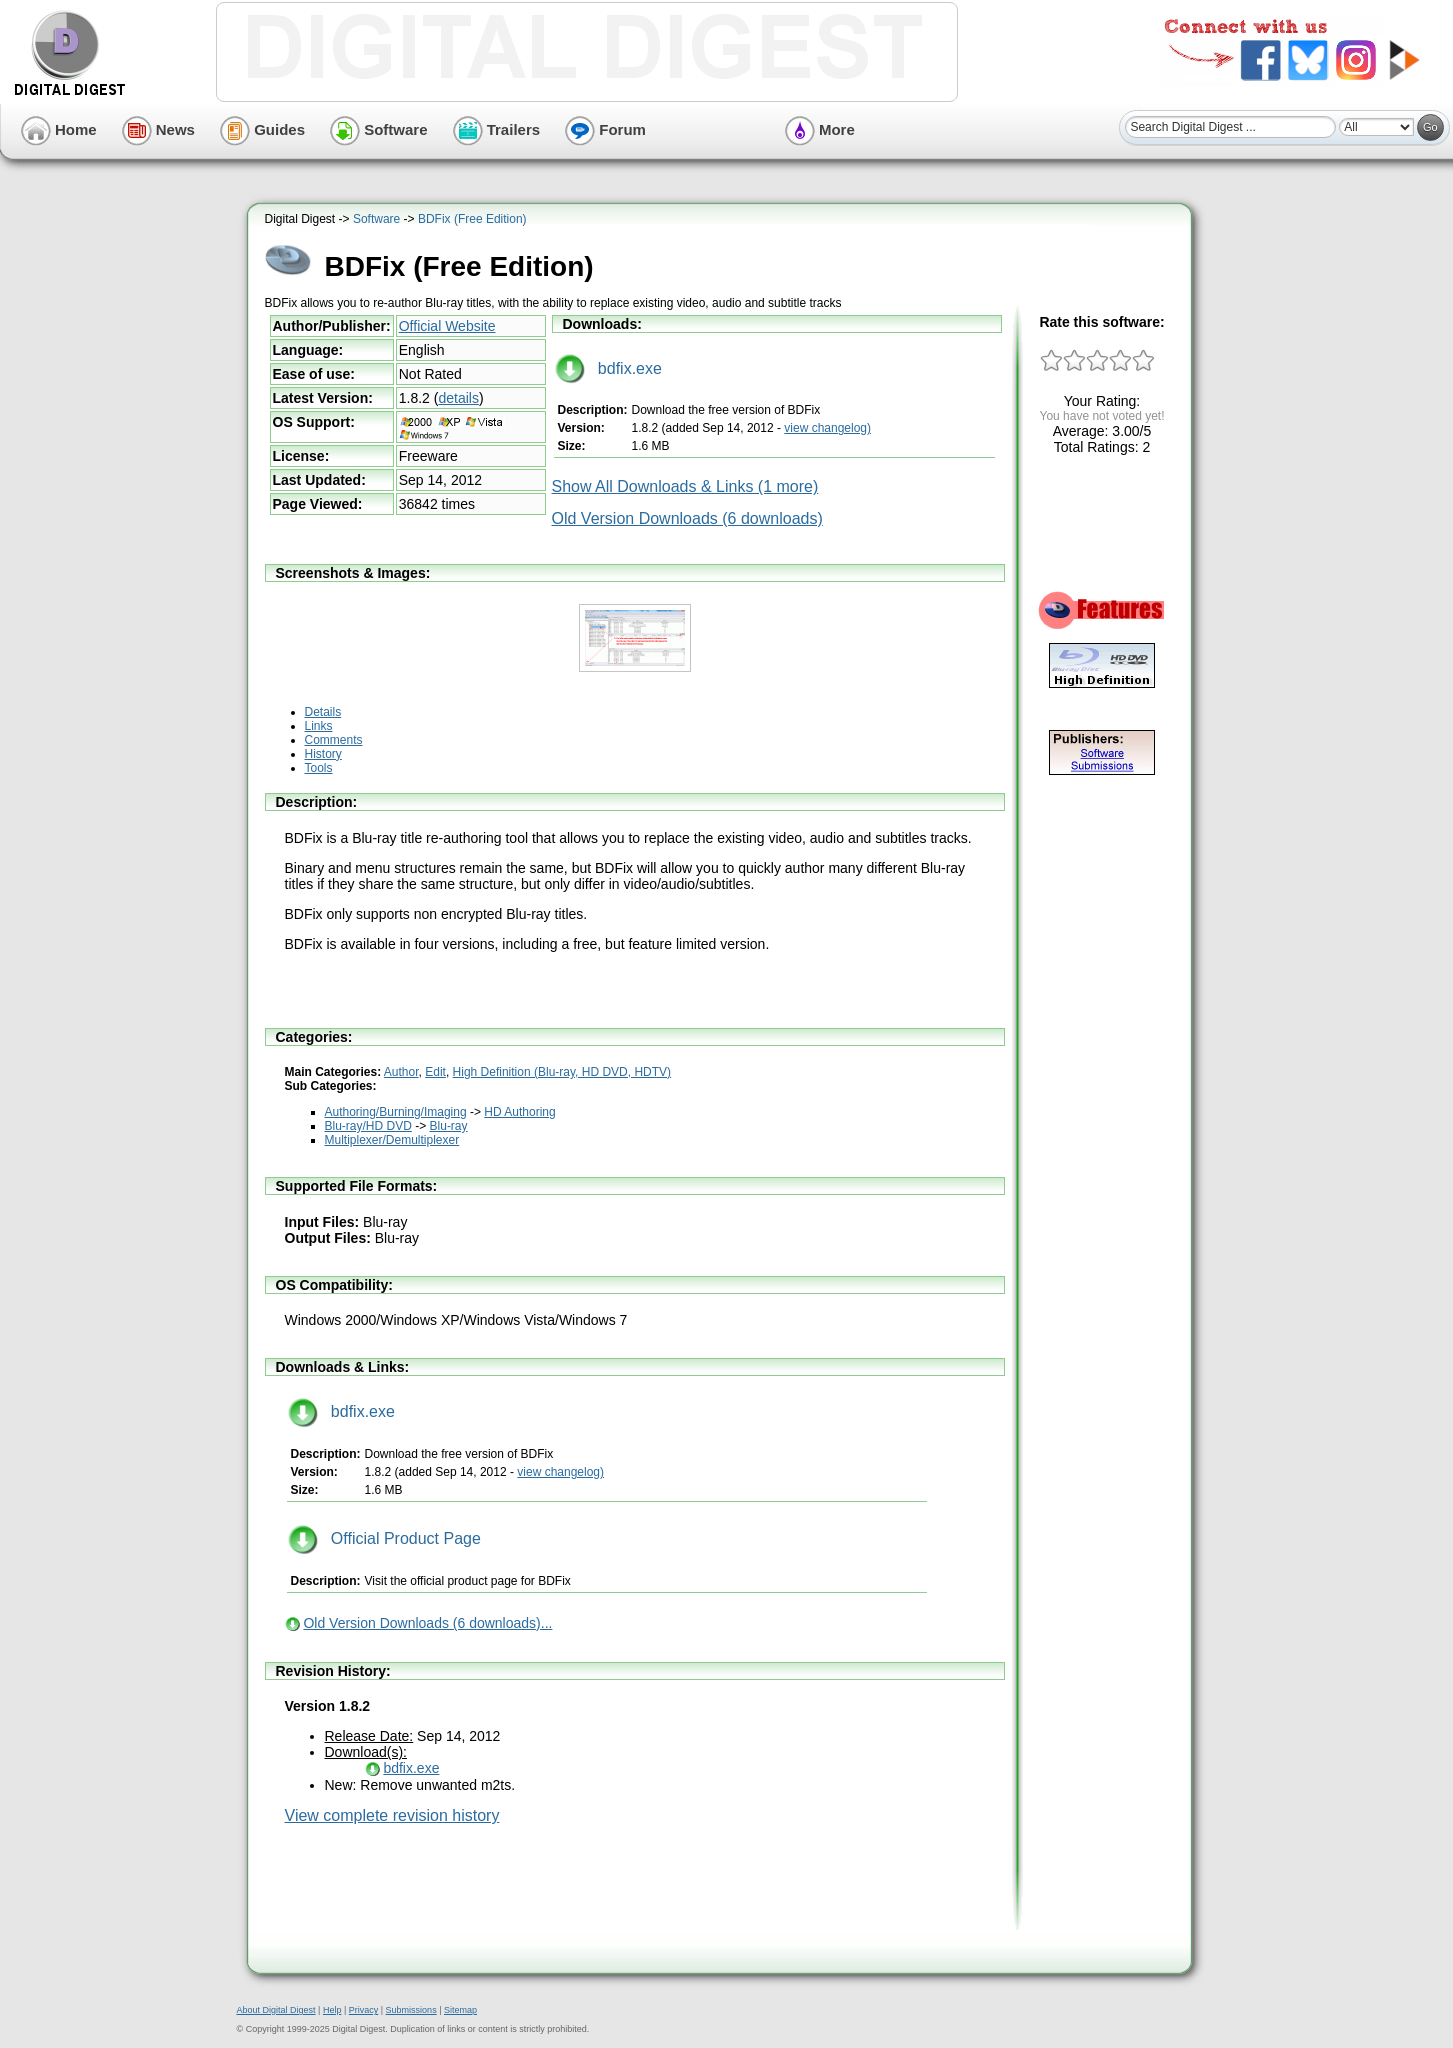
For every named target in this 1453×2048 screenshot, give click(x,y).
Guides (262, 129)
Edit (435, 1072)
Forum (605, 129)
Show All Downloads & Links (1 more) (685, 486)
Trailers (497, 129)
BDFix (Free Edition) (472, 219)
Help (332, 2010)
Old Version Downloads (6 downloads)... (427, 1623)
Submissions (411, 2010)
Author (401, 1072)
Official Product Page (384, 1538)
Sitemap (460, 2010)
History (323, 754)
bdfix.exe (608, 368)
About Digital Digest (276, 2010)
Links (319, 726)
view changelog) (827, 428)
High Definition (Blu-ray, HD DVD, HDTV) (562, 1072)
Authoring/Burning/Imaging (396, 1112)
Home (59, 129)
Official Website (447, 326)
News (158, 129)
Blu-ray (449, 1126)
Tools (319, 768)
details (458, 398)
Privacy (364, 2010)
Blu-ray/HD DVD (368, 1126)
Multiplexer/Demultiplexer (392, 1140)
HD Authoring (519, 1112)
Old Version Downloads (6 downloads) (687, 518)
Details (323, 712)
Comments (334, 740)
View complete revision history (392, 1815)
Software (379, 129)
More (820, 129)
